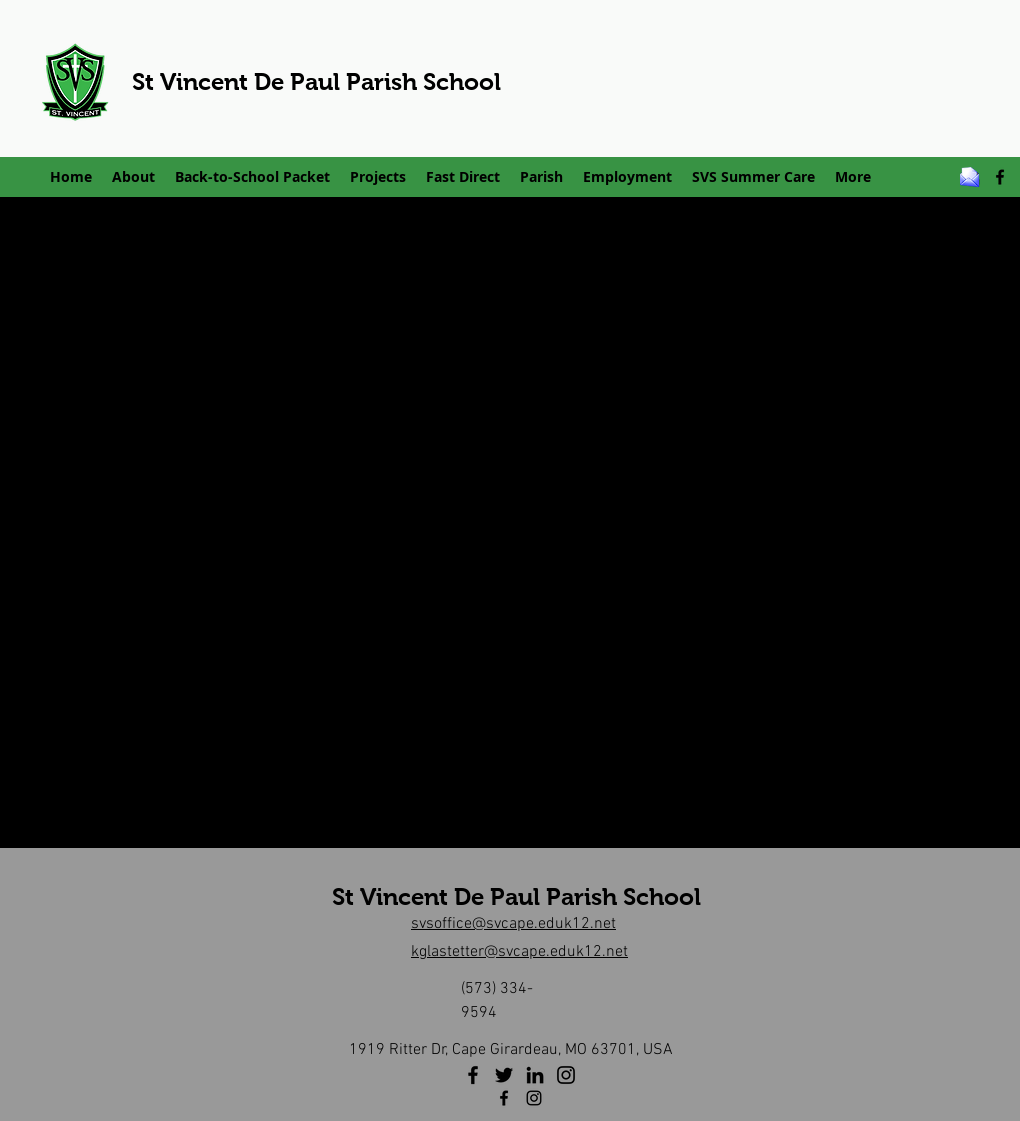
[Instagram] (566, 1075)
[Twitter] (504, 1075)
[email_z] (970, 177)
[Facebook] (473, 1075)
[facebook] (1000, 177)
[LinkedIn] (535, 1075)
